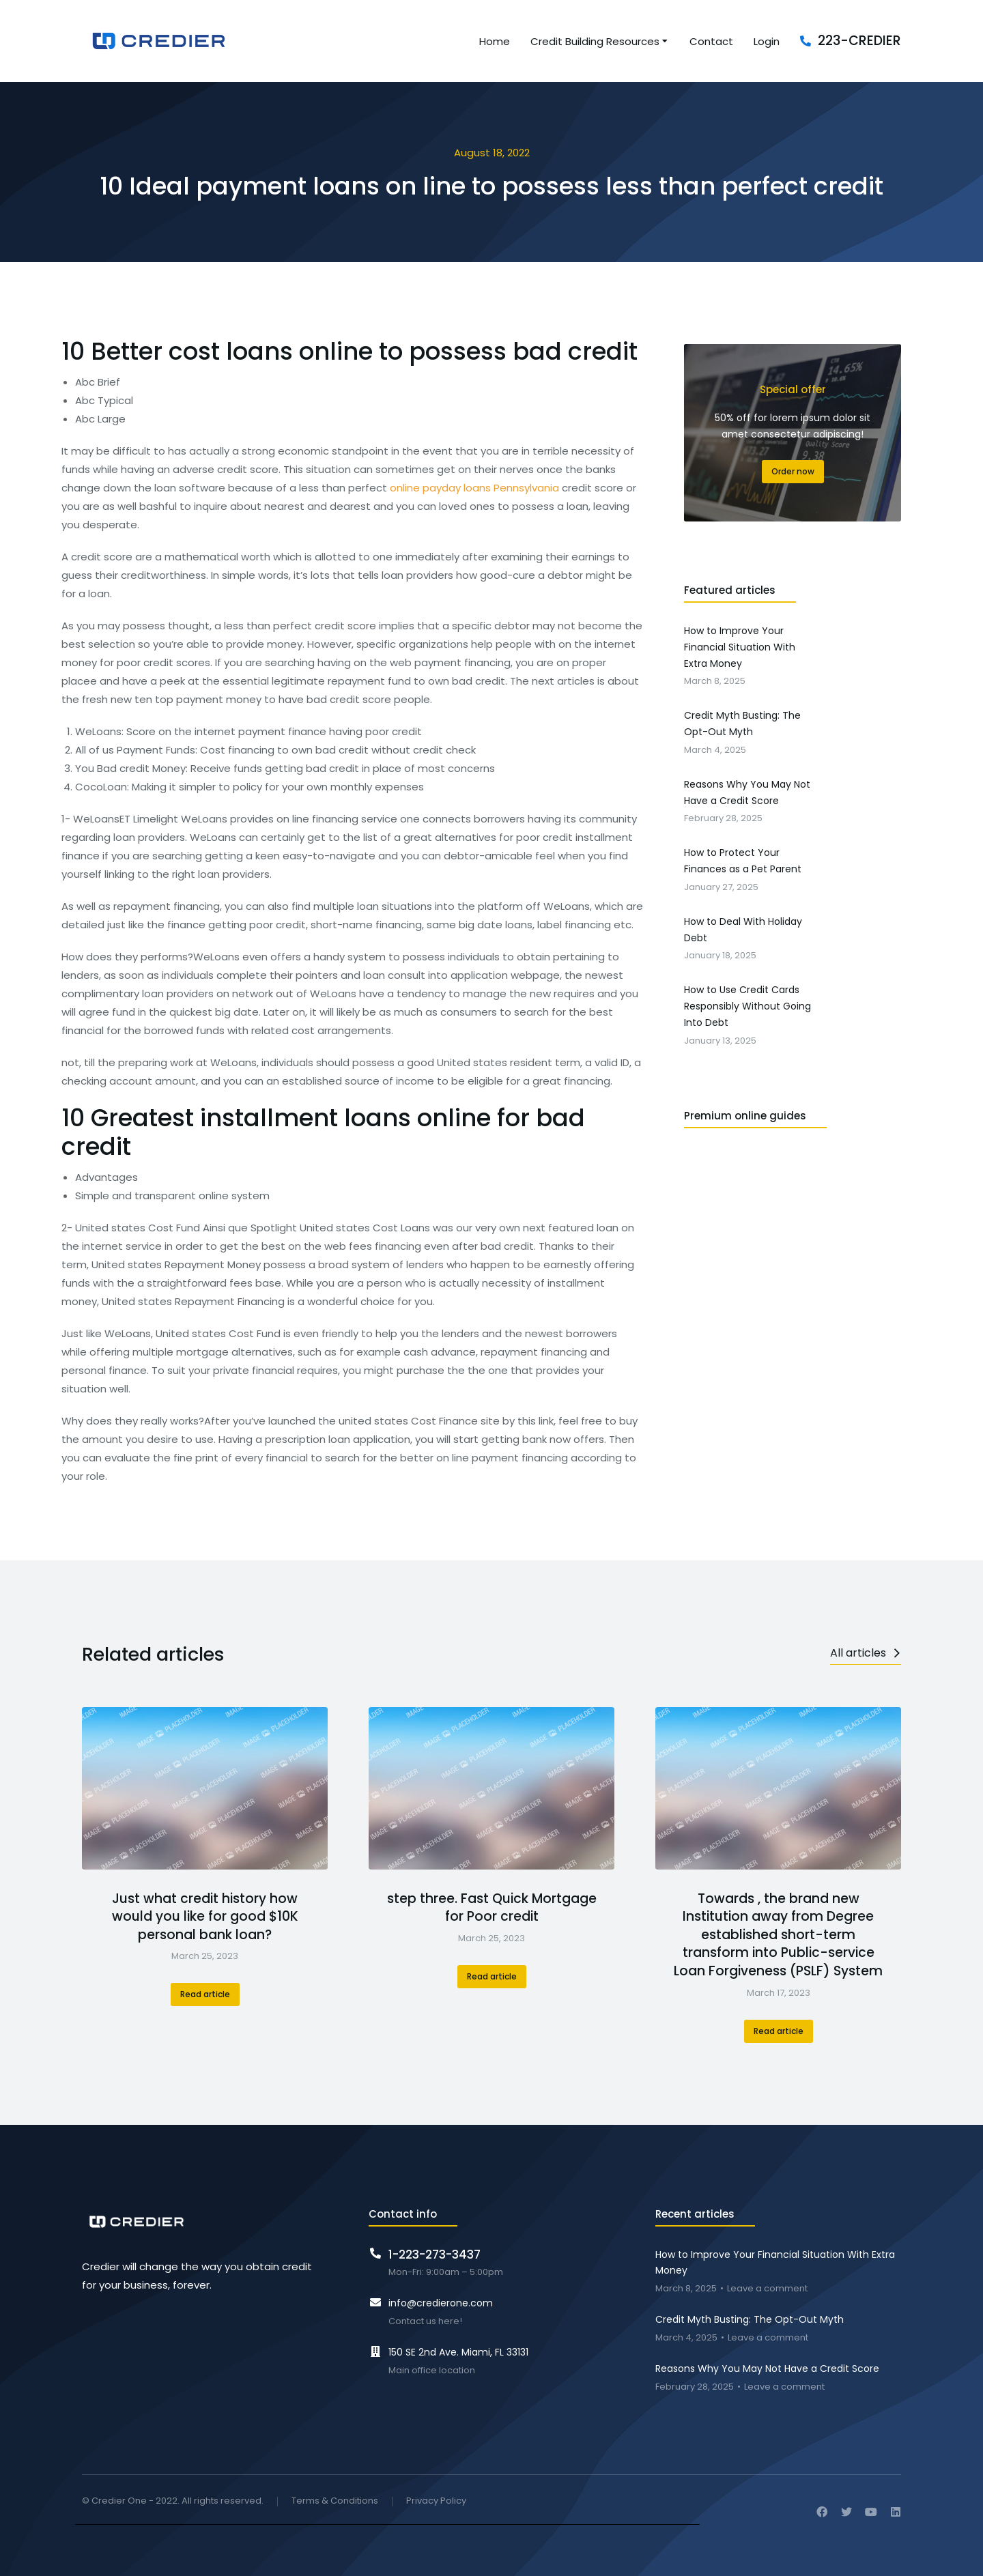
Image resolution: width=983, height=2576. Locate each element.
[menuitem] (494, 41)
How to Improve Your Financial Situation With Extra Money (775, 2263)
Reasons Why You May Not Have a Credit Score (767, 2368)
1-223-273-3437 (434, 2254)
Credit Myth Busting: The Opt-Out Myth (749, 2319)
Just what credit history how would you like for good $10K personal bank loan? (205, 1917)
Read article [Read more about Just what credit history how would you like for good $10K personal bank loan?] (205, 1994)
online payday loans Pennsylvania (474, 488)
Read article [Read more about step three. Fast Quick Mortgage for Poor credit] (492, 1976)
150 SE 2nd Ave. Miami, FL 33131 (458, 2352)
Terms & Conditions (334, 2501)
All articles (865, 1653)
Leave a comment (767, 2289)
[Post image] (205, 1788)
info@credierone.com (440, 2303)
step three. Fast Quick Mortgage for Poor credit (492, 1908)
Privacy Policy (436, 2501)
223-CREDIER (859, 40)
